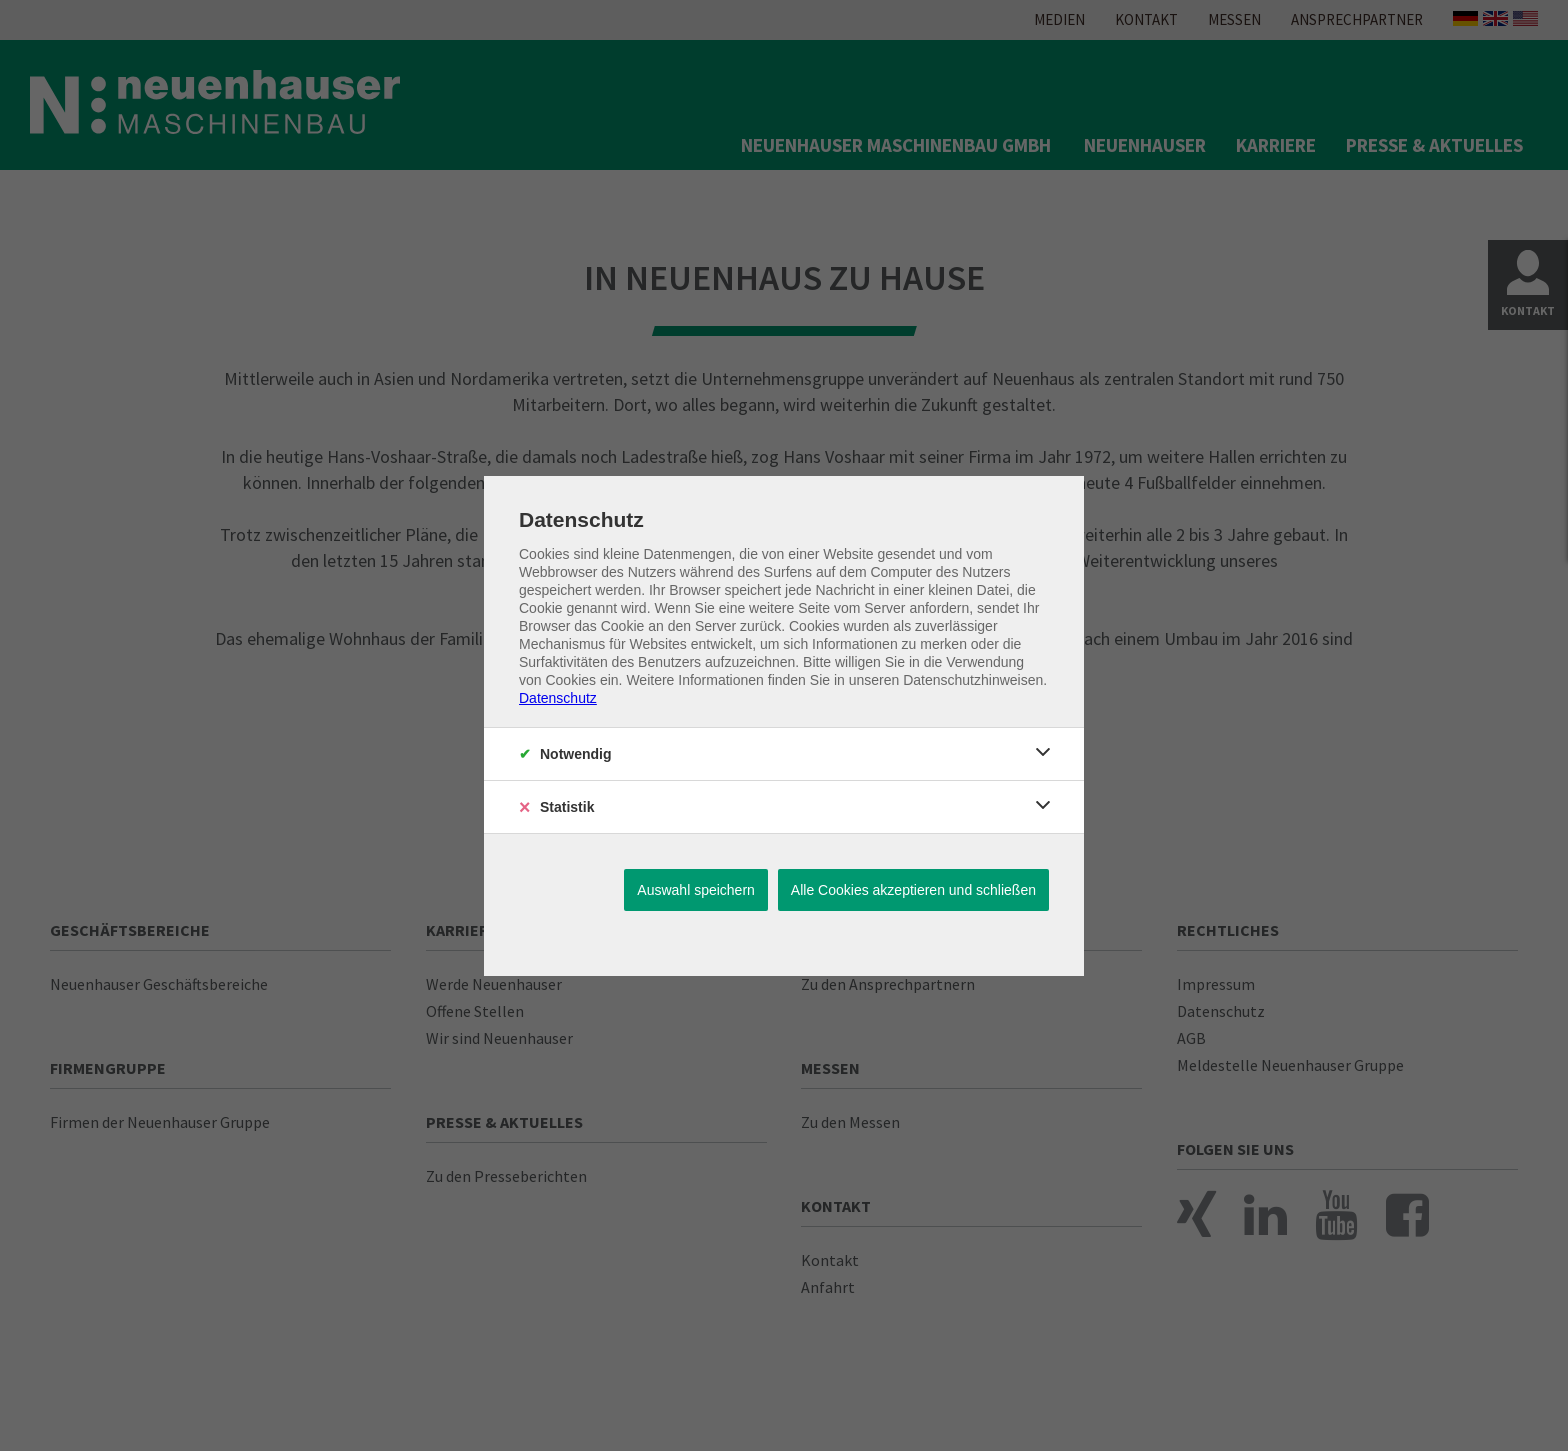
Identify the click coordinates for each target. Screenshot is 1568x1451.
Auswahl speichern (696, 890)
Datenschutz (558, 698)
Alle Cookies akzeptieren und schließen (913, 890)
